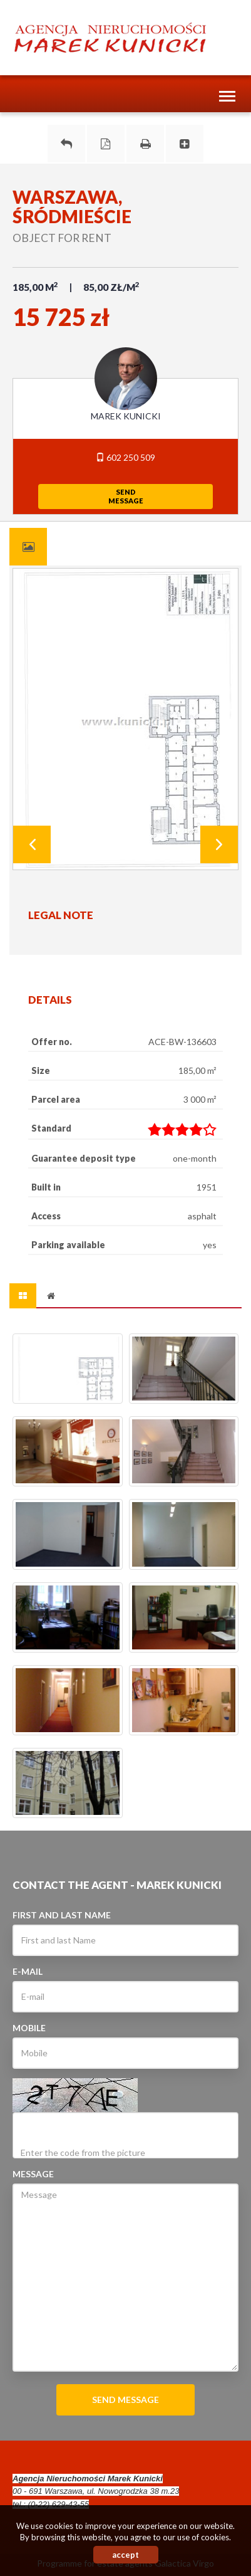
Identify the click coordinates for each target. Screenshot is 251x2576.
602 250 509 (125, 457)
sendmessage (125, 496)
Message (33, 2174)
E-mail (28, 1971)
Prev (32, 844)
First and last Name (62, 1915)
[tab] (28, 546)
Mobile (29, 2027)
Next (219, 844)
